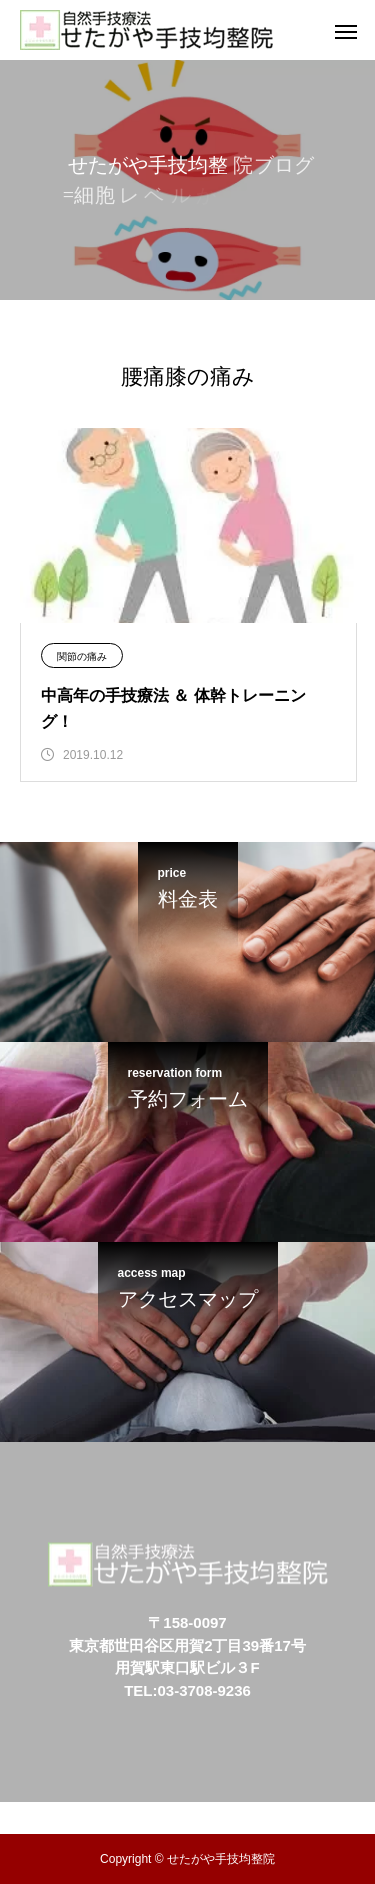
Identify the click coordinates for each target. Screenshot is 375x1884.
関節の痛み (82, 656)
